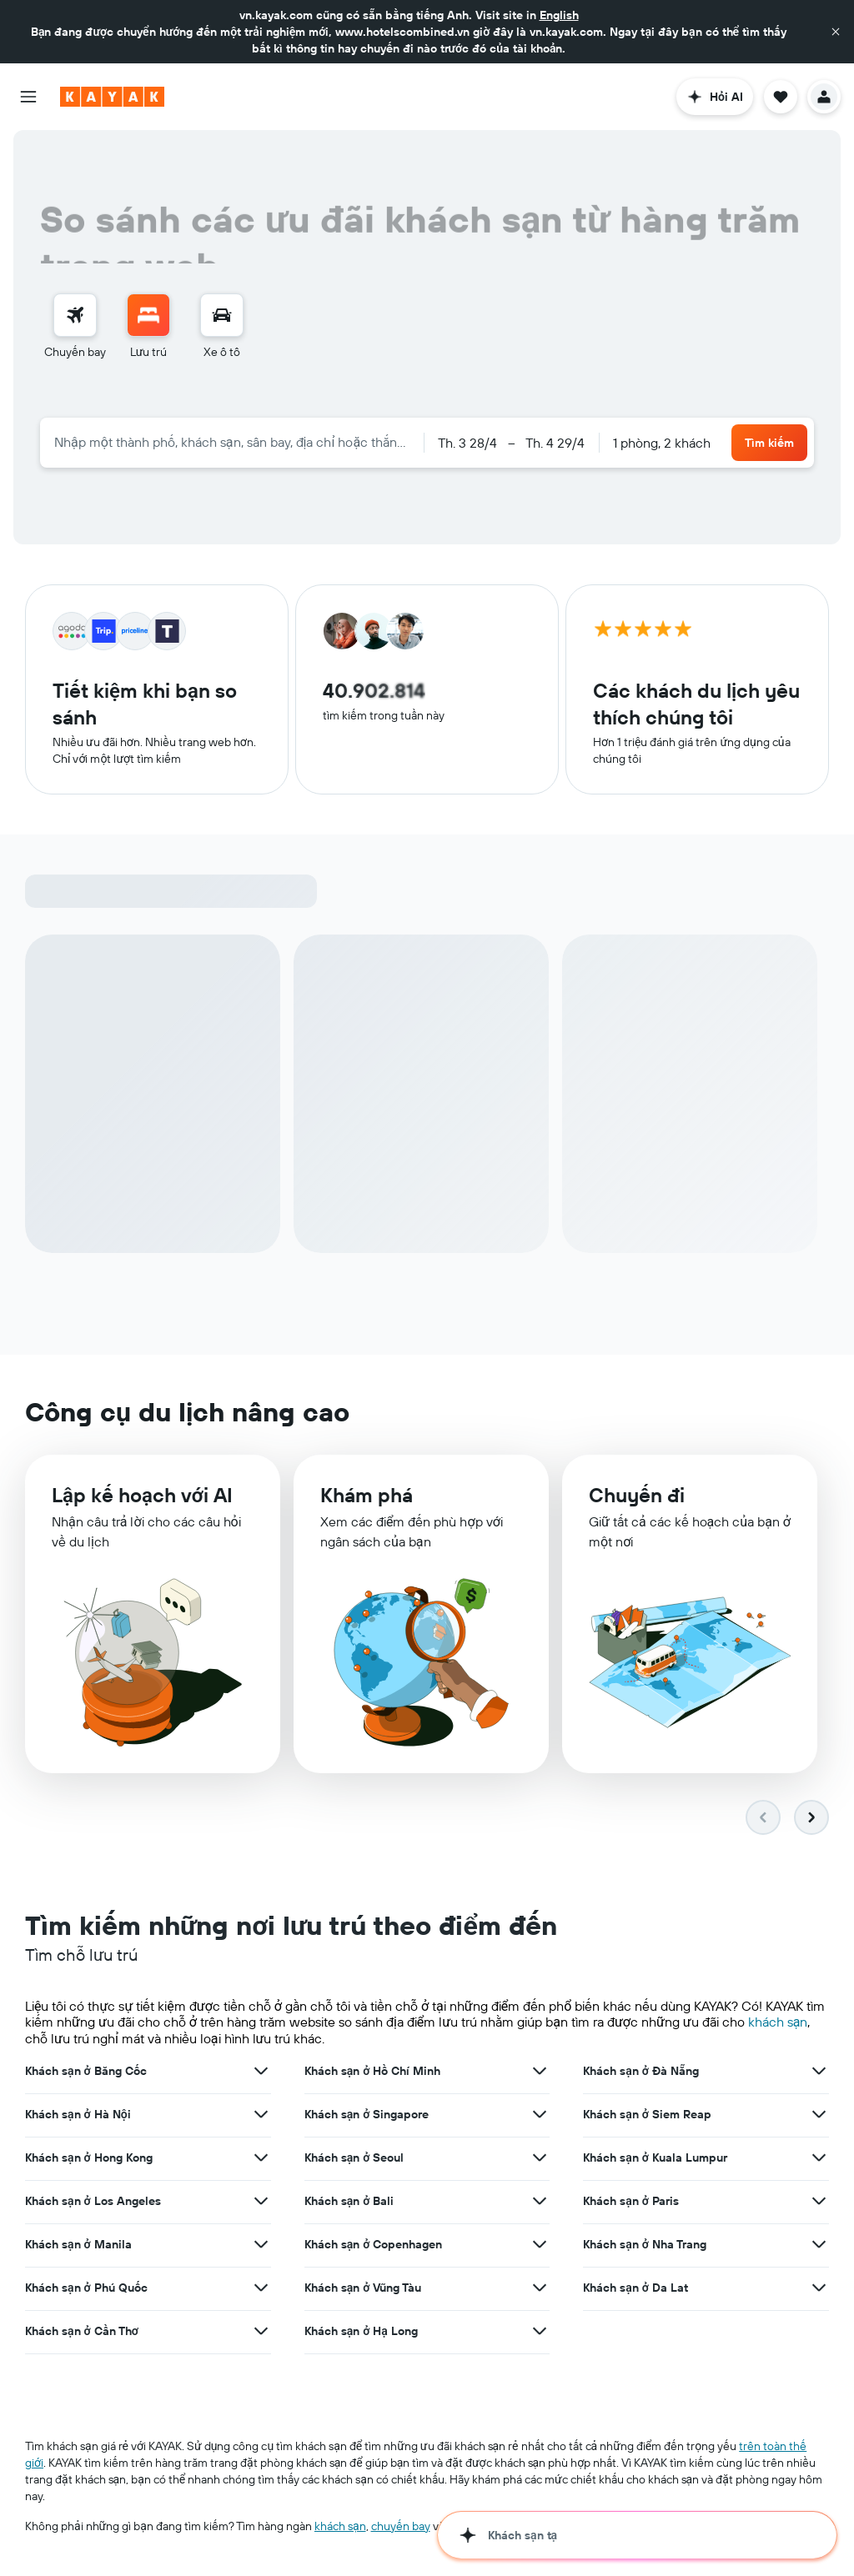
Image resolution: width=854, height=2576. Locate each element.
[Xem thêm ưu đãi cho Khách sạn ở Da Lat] (819, 2288)
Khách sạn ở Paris (631, 2200)
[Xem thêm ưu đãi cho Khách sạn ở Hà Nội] (261, 2114)
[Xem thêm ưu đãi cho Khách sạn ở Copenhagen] (540, 2244)
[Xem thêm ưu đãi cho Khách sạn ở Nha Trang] (819, 2244)
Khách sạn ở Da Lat (635, 2287)
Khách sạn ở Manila (78, 2244)
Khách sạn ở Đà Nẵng (641, 2070)
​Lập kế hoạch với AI (142, 1494)
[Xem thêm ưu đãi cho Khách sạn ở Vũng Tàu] (540, 2288)
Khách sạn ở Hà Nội (78, 2114)
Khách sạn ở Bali (349, 2200)
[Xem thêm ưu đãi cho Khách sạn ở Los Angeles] (261, 2201)
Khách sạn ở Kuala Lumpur (655, 2157)
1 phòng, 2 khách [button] (662, 442)
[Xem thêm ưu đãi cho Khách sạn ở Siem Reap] (819, 2114)
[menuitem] (75, 326)
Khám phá (366, 1494)
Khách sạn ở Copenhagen (373, 2244)
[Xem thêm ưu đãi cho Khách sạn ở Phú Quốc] (261, 2288)
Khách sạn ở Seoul (354, 2157)
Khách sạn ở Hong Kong (89, 2157)
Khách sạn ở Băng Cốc (86, 2070)
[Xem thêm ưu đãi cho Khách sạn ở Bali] (540, 2201)
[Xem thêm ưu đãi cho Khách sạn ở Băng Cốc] (261, 2071)
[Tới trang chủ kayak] (112, 97)
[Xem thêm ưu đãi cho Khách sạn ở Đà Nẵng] (819, 2071)
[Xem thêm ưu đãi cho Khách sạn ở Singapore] (540, 2114)
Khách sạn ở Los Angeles (93, 2200)
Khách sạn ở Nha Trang (644, 2244)
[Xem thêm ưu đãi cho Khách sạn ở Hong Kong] (261, 2158)
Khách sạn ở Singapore (367, 2114)
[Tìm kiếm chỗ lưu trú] (148, 315)
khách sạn (778, 2021)
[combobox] (231, 441)
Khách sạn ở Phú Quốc (86, 2287)
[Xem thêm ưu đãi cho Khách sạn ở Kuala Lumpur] (819, 2158)
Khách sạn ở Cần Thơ (81, 2330)
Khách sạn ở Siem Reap (647, 2114)
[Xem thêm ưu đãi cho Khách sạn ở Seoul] (540, 2158)
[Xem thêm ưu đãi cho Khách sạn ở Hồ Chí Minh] (540, 2071)
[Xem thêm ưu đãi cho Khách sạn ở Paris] (819, 2201)
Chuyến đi (637, 1494)
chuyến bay (400, 2525)
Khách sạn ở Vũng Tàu (363, 2287)
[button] (835, 31)
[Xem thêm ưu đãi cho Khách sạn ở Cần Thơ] (261, 2331)
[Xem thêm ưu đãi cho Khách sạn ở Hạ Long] (540, 2331)
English (559, 15)
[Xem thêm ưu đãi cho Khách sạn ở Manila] (261, 2244)
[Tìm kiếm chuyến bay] (75, 315)
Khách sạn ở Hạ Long (361, 2330)
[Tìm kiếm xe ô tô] (222, 315)
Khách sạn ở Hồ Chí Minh (372, 2070)
